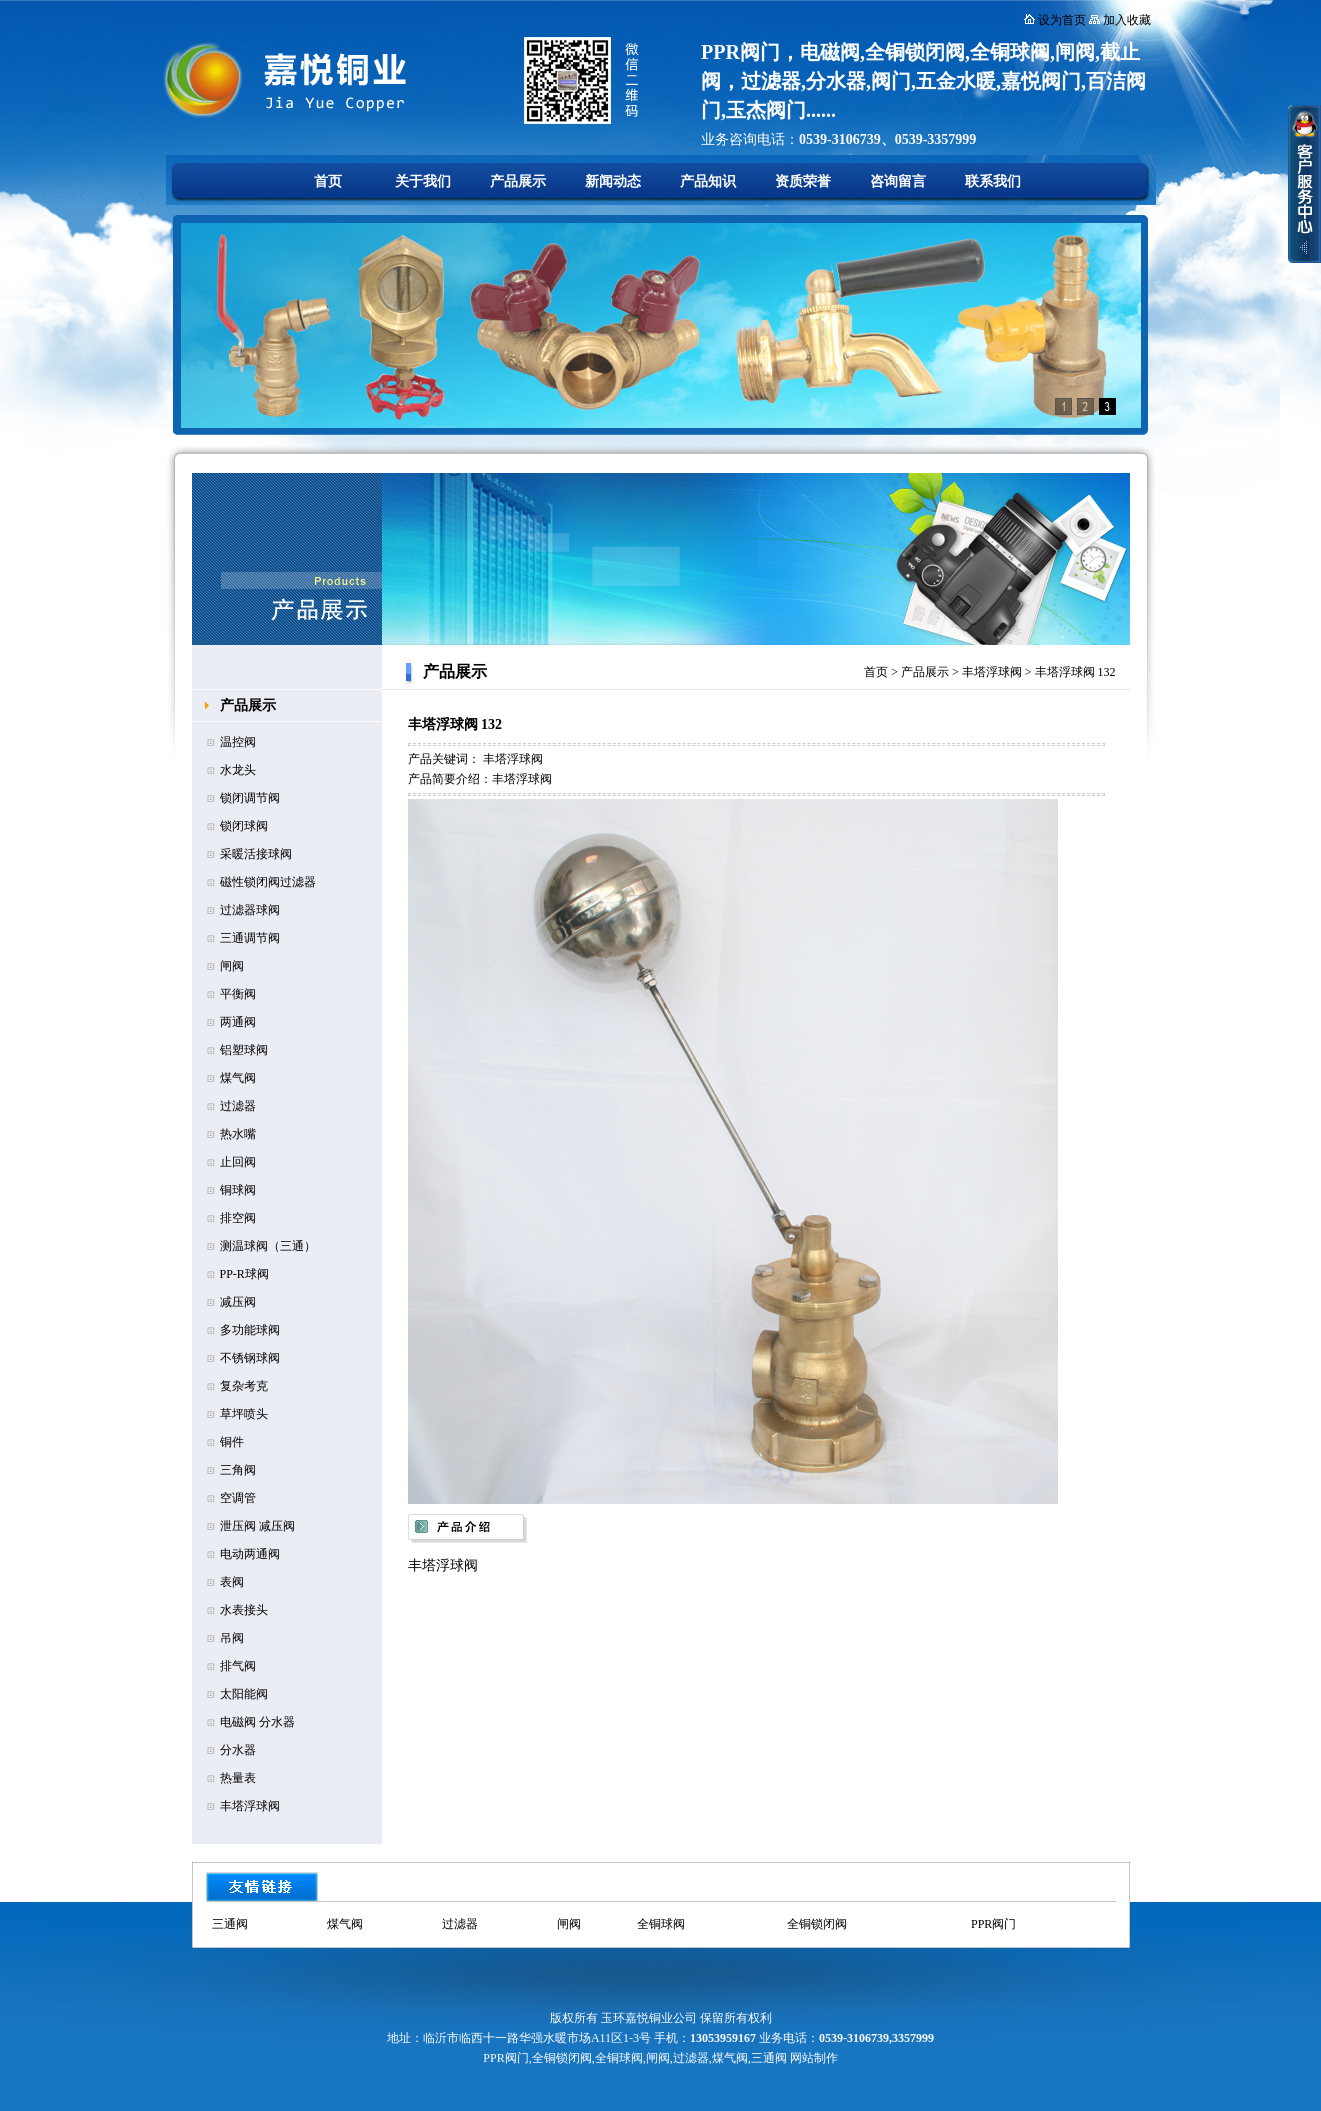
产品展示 (518, 181)
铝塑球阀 (244, 1050)
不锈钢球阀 (250, 1358)
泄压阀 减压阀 (257, 1526)
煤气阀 (238, 1078)
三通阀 (230, 1924)
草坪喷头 (244, 1414)
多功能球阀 (250, 1330)
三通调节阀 (250, 938)
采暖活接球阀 (256, 854)
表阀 (232, 1582)
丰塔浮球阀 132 (1075, 672)
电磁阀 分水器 (257, 1722)
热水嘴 (238, 1134)
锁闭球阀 (244, 826)
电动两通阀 (250, 1554)
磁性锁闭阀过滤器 (268, 882)
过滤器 (238, 1106)
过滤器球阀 (250, 910)
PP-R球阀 (244, 1274)
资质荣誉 (803, 181)
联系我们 (993, 181)
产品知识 (708, 181)
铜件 (232, 1442)
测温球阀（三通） (268, 1246)
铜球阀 (238, 1190)
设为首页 (1062, 20)
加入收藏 (1127, 20)
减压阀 (238, 1302)
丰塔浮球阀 (250, 1806)
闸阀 (232, 966)
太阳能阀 (244, 1694)
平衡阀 (238, 994)
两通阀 (238, 1022)
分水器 (238, 1750)
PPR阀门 (993, 1924)
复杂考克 (244, 1386)
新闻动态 (613, 181)
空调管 (238, 1498)
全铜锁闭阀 (817, 1924)
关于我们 (423, 181)
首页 (328, 181)
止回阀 (238, 1162)
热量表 (238, 1778)
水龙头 (238, 770)
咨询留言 (898, 181)
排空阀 (238, 1218)
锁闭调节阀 (250, 798)
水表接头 (244, 1610)
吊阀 (232, 1638)
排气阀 (238, 1666)
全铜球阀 (661, 1924)
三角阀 (238, 1470)
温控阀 (238, 742)
